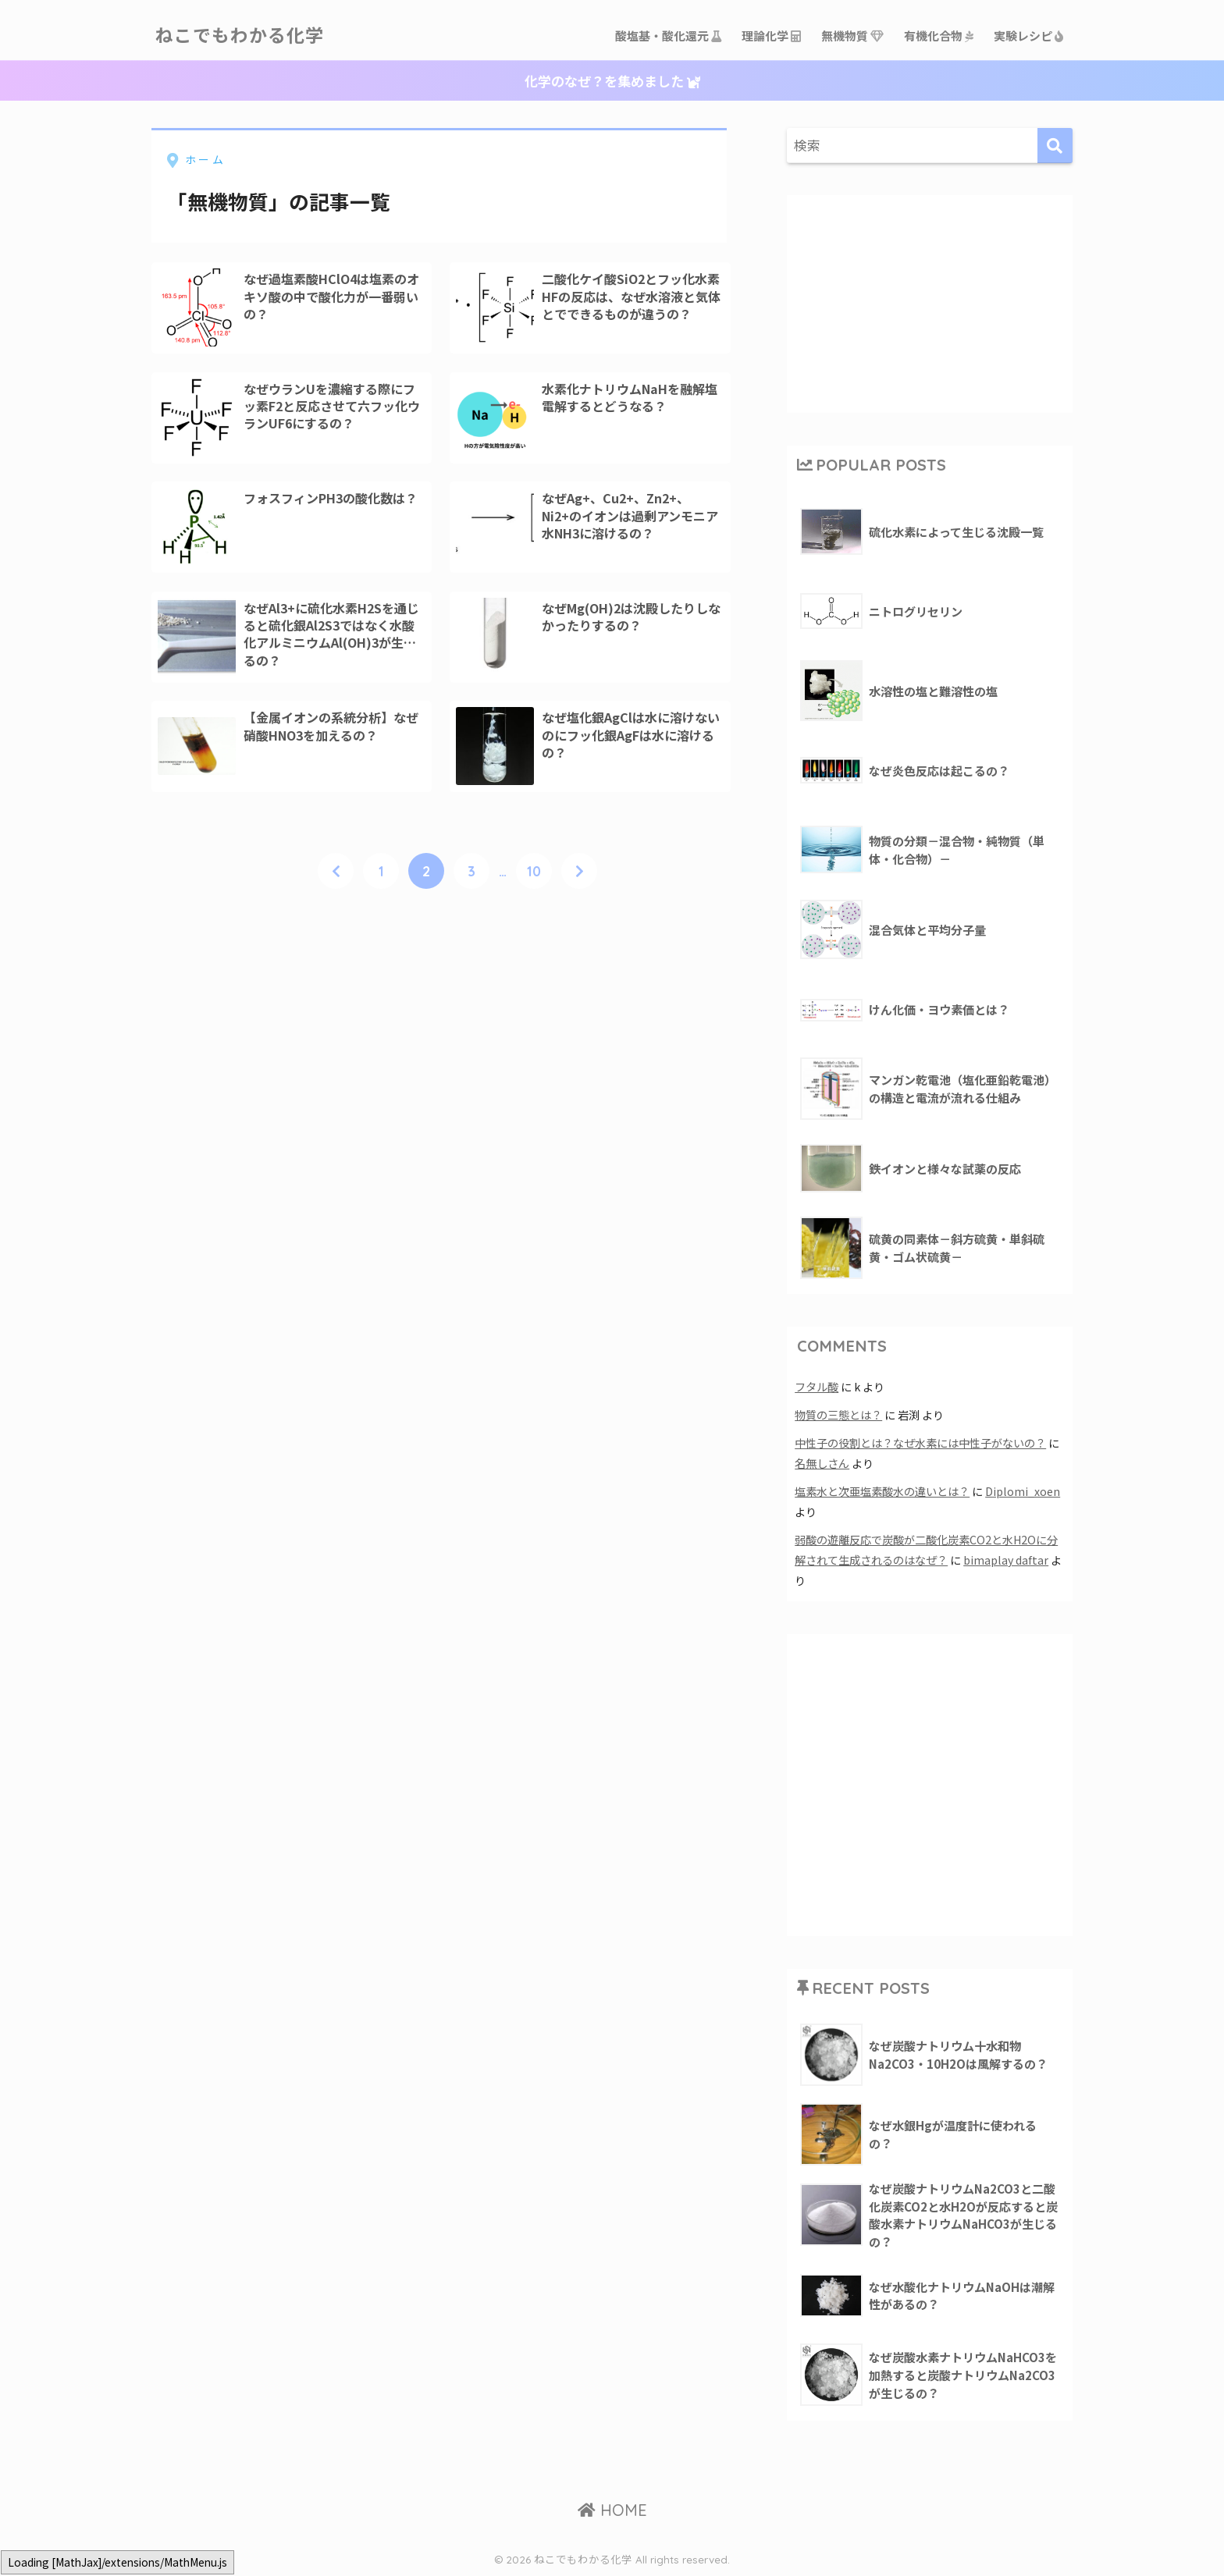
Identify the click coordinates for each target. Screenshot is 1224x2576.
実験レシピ (1029, 35)
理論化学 (772, 35)
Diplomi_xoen (1022, 1491)
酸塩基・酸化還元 (669, 35)
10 (534, 871)
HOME (612, 2510)
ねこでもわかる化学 (239, 35)
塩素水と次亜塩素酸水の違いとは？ (882, 1491)
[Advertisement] (930, 301)
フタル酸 (816, 1386)
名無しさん (822, 1463)
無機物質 (853, 35)
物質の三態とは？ (838, 1414)
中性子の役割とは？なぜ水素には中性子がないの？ (920, 1442)
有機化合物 (939, 35)
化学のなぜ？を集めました (612, 81)
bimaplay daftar (1005, 1559)
